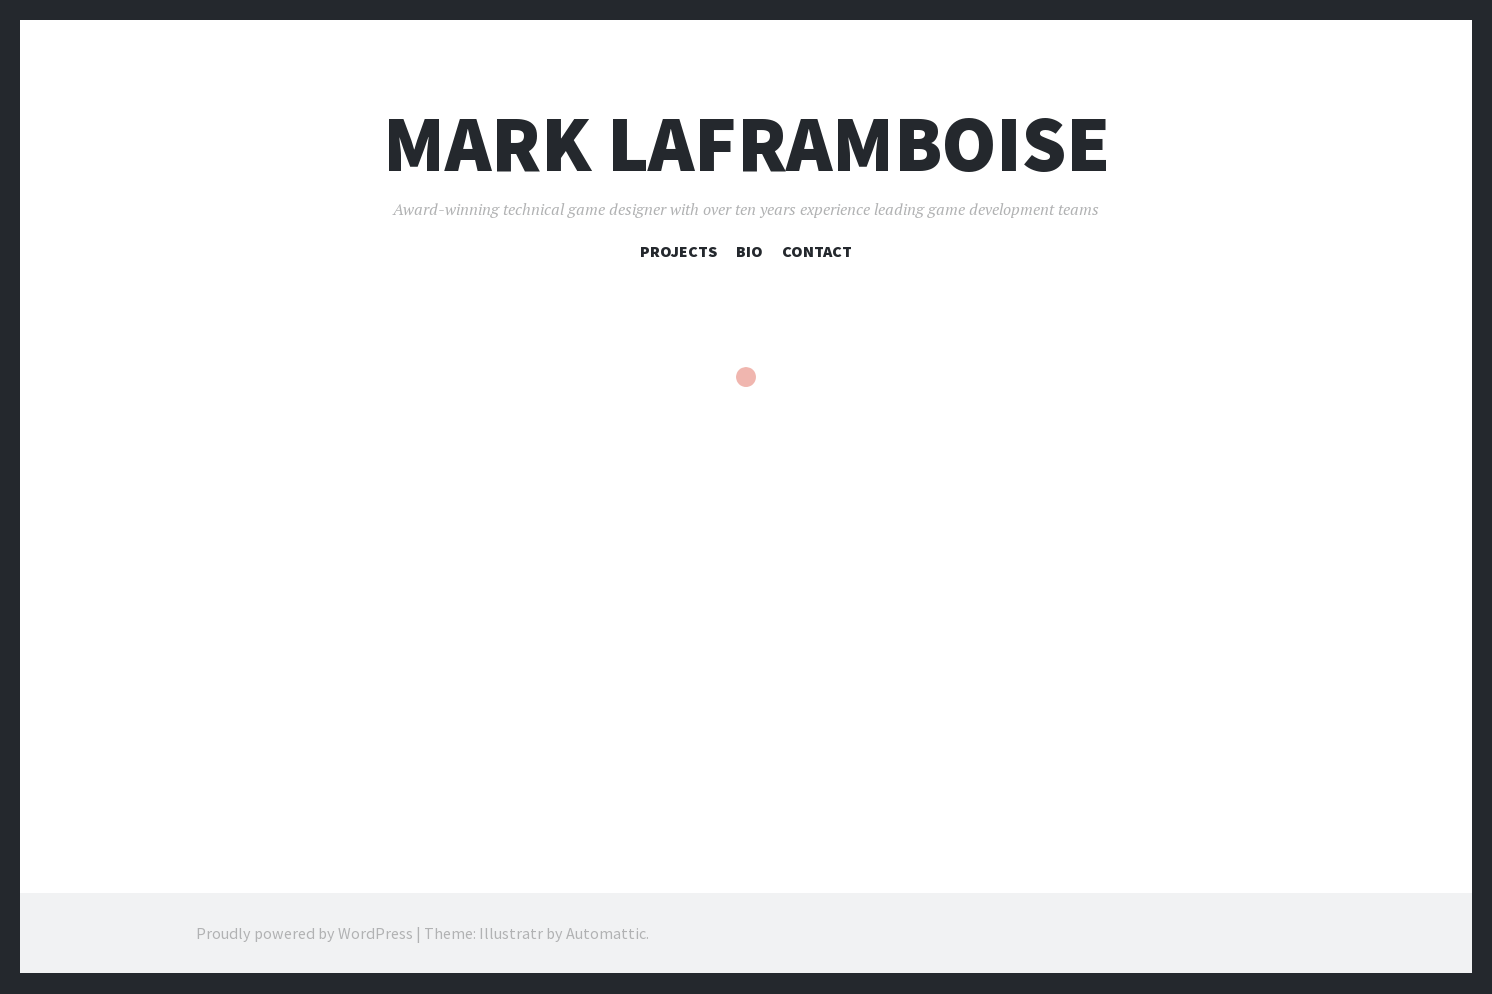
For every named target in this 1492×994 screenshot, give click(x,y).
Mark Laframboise (746, 143)
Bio (749, 251)
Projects (678, 251)
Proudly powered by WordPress (304, 934)
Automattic (606, 934)
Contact (817, 251)
